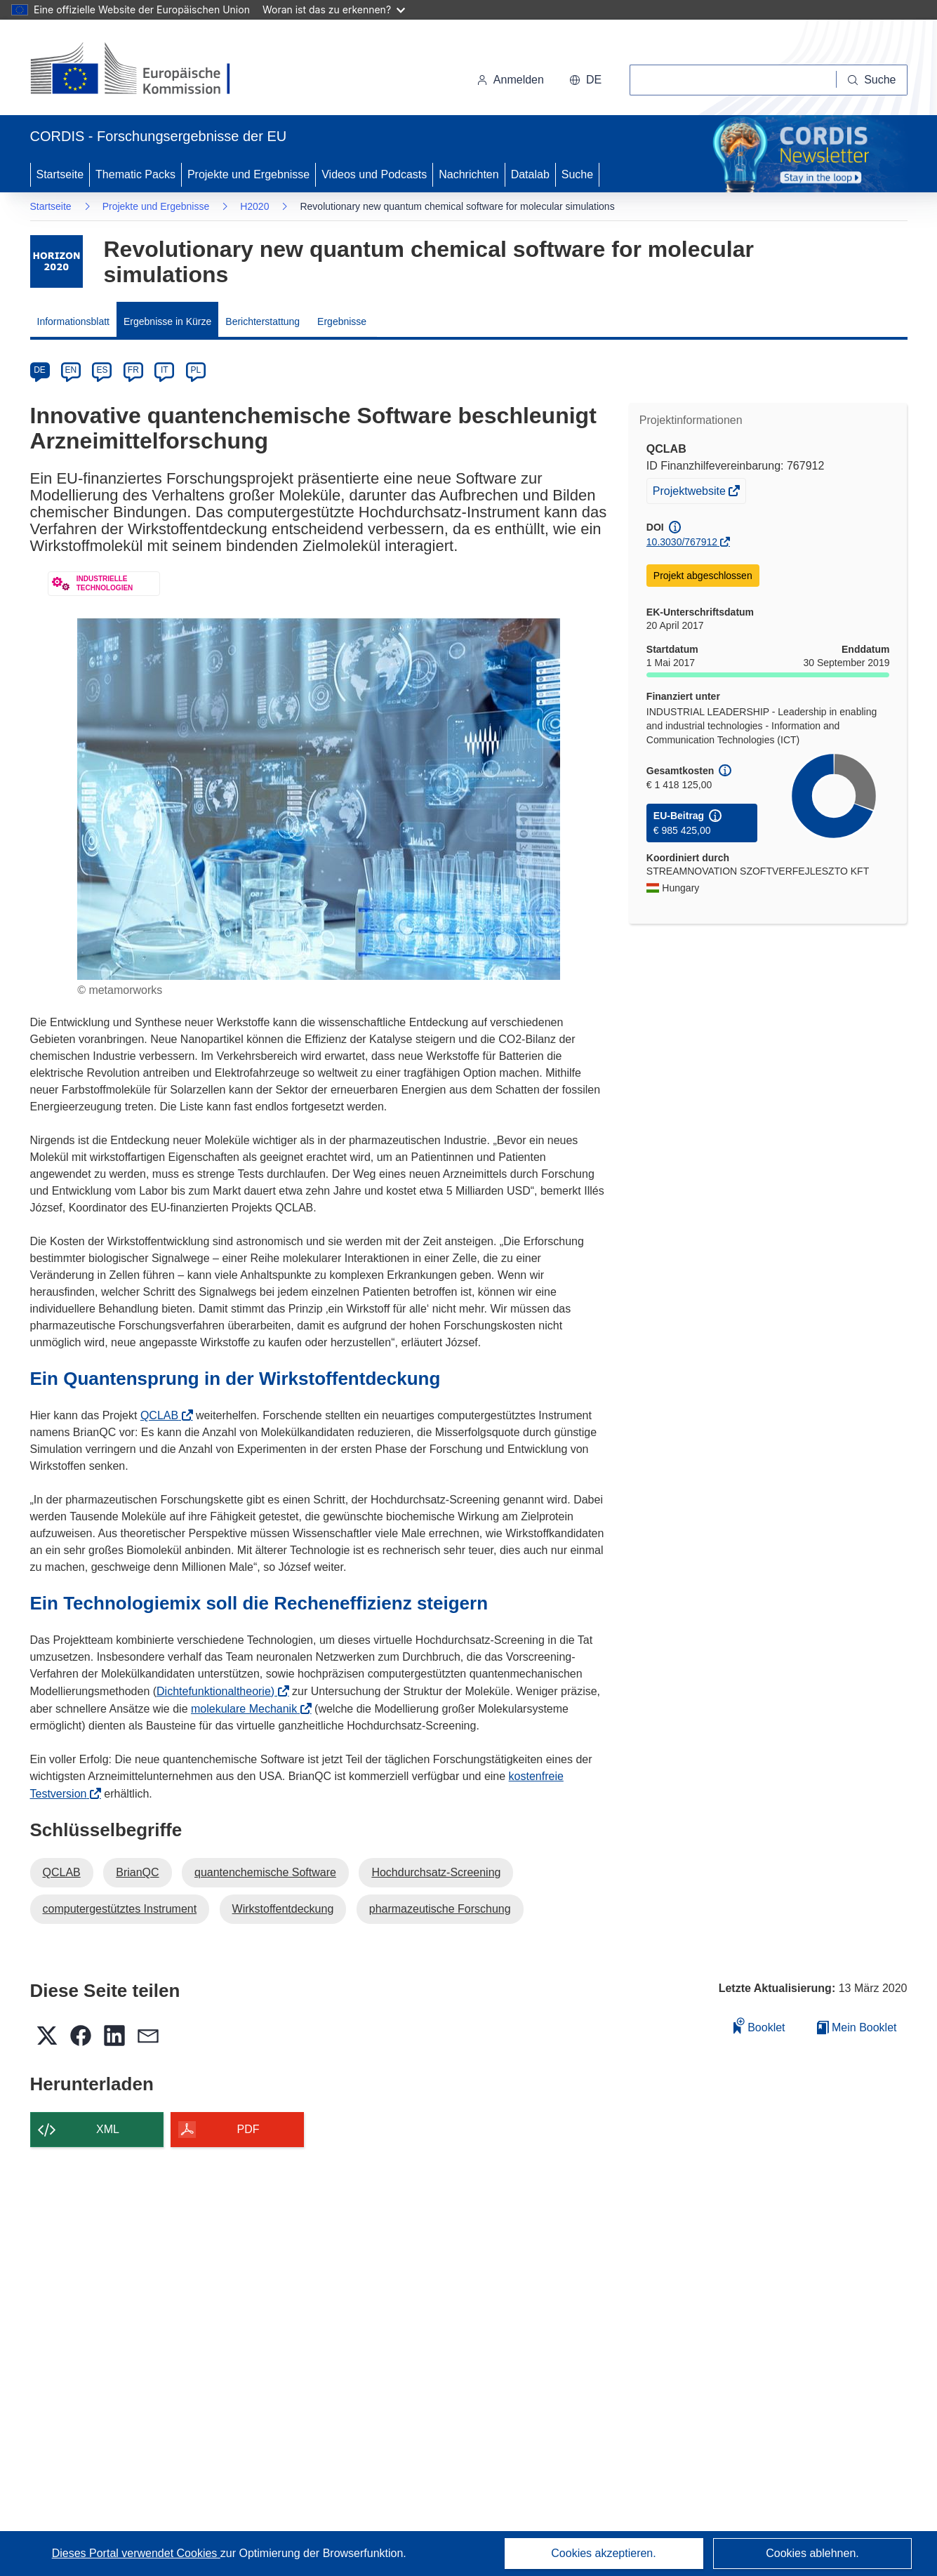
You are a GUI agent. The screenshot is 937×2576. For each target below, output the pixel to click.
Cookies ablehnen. (812, 2553)
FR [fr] (133, 370)
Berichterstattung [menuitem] (262, 321)
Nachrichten (468, 174)
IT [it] (164, 370)
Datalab (530, 174)
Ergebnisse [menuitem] (341, 321)
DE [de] (40, 370)
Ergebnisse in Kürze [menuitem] (167, 321)
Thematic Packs (135, 174)
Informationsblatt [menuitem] (73, 321)
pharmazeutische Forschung (440, 1909)
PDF (248, 2129)
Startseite (60, 174)
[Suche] (872, 80)
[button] (585, 80)
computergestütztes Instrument (120, 1909)
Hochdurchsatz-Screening (435, 1872)
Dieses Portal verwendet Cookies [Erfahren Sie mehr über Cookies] (136, 2553)
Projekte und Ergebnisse (248, 174)
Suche (577, 174)
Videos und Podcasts (374, 174)
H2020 (254, 206)
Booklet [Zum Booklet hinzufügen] (759, 2025)
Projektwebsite (690, 493)
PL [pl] (195, 370)
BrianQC (137, 1872)
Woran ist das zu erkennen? (334, 9)
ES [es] (101, 370)
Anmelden (510, 80)
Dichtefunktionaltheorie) (220, 1691)
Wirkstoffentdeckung (283, 1909)
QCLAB (163, 1415)
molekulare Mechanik (248, 1709)
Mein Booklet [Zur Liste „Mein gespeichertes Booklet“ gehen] (857, 2027)
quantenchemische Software (265, 1872)
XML (107, 2129)
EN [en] (71, 370)
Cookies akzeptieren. (603, 2553)
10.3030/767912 (681, 541)
